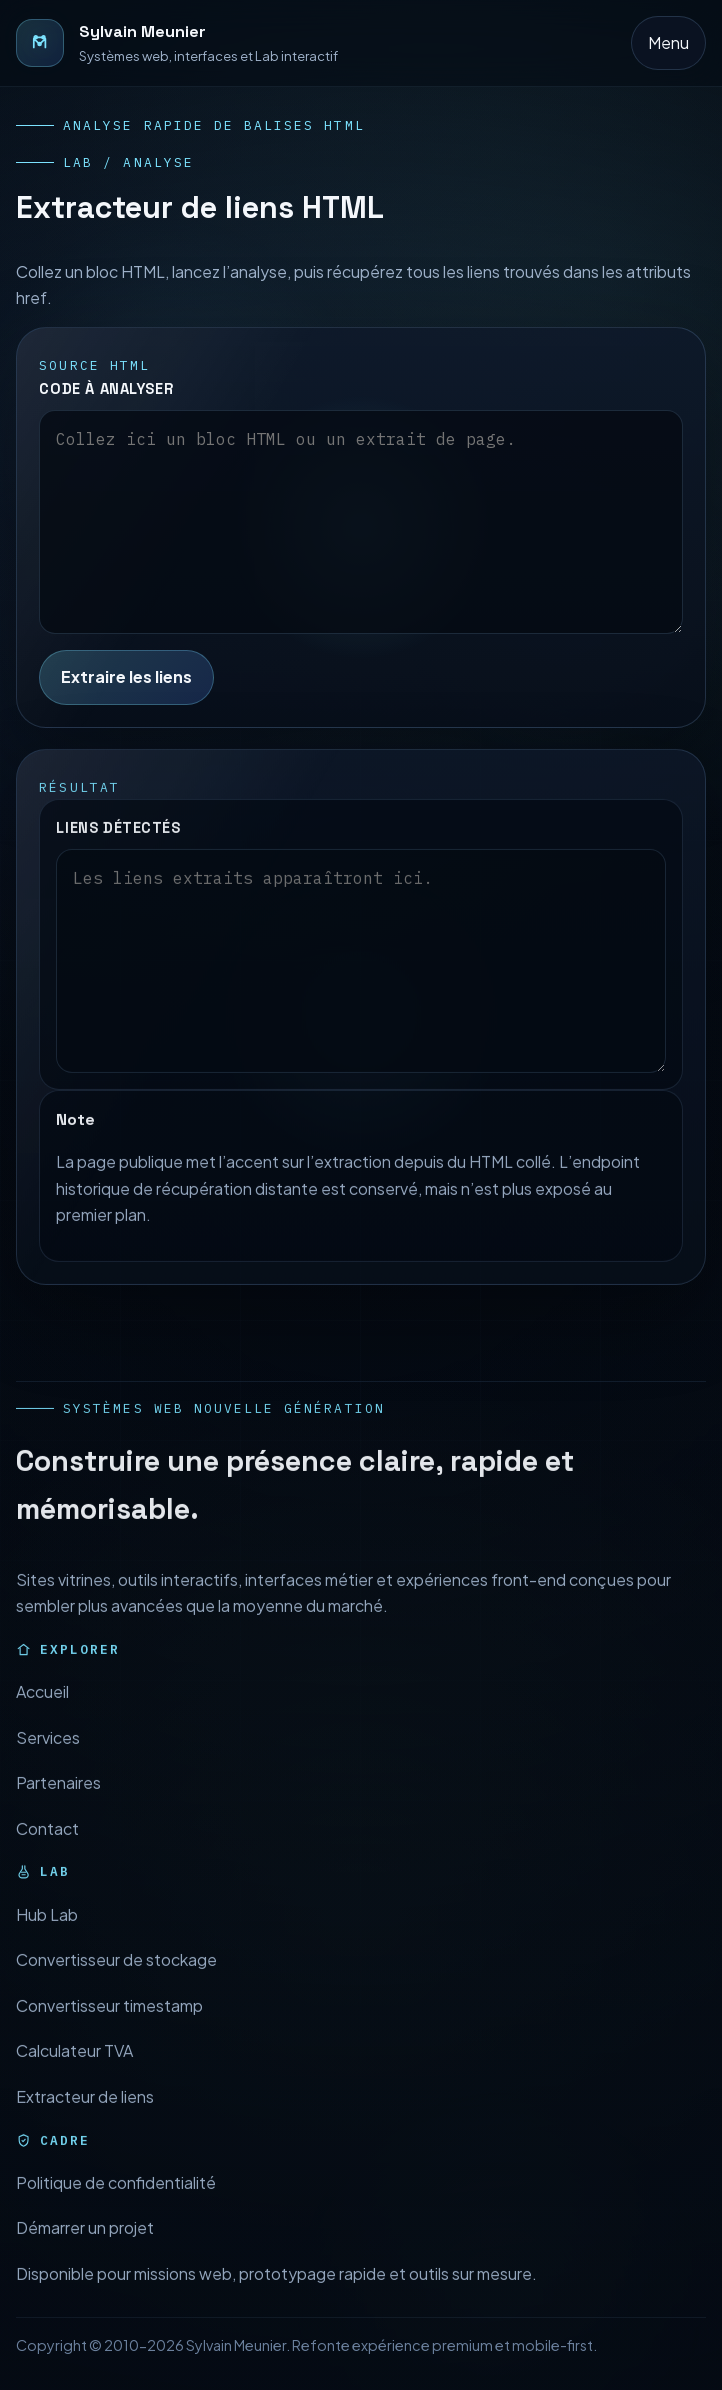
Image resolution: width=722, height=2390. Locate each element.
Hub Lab (47, 1932)
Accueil (42, 1709)
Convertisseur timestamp (109, 2023)
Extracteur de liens (85, 2114)
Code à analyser (106, 389)
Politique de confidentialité (116, 2200)
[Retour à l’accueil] (177, 43)
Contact (47, 1846)
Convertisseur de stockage (116, 1977)
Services (48, 1755)
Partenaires (58, 1800)
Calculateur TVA (74, 2069)
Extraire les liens (126, 676)
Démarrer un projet (85, 2246)
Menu (668, 42)
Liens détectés (118, 846)
